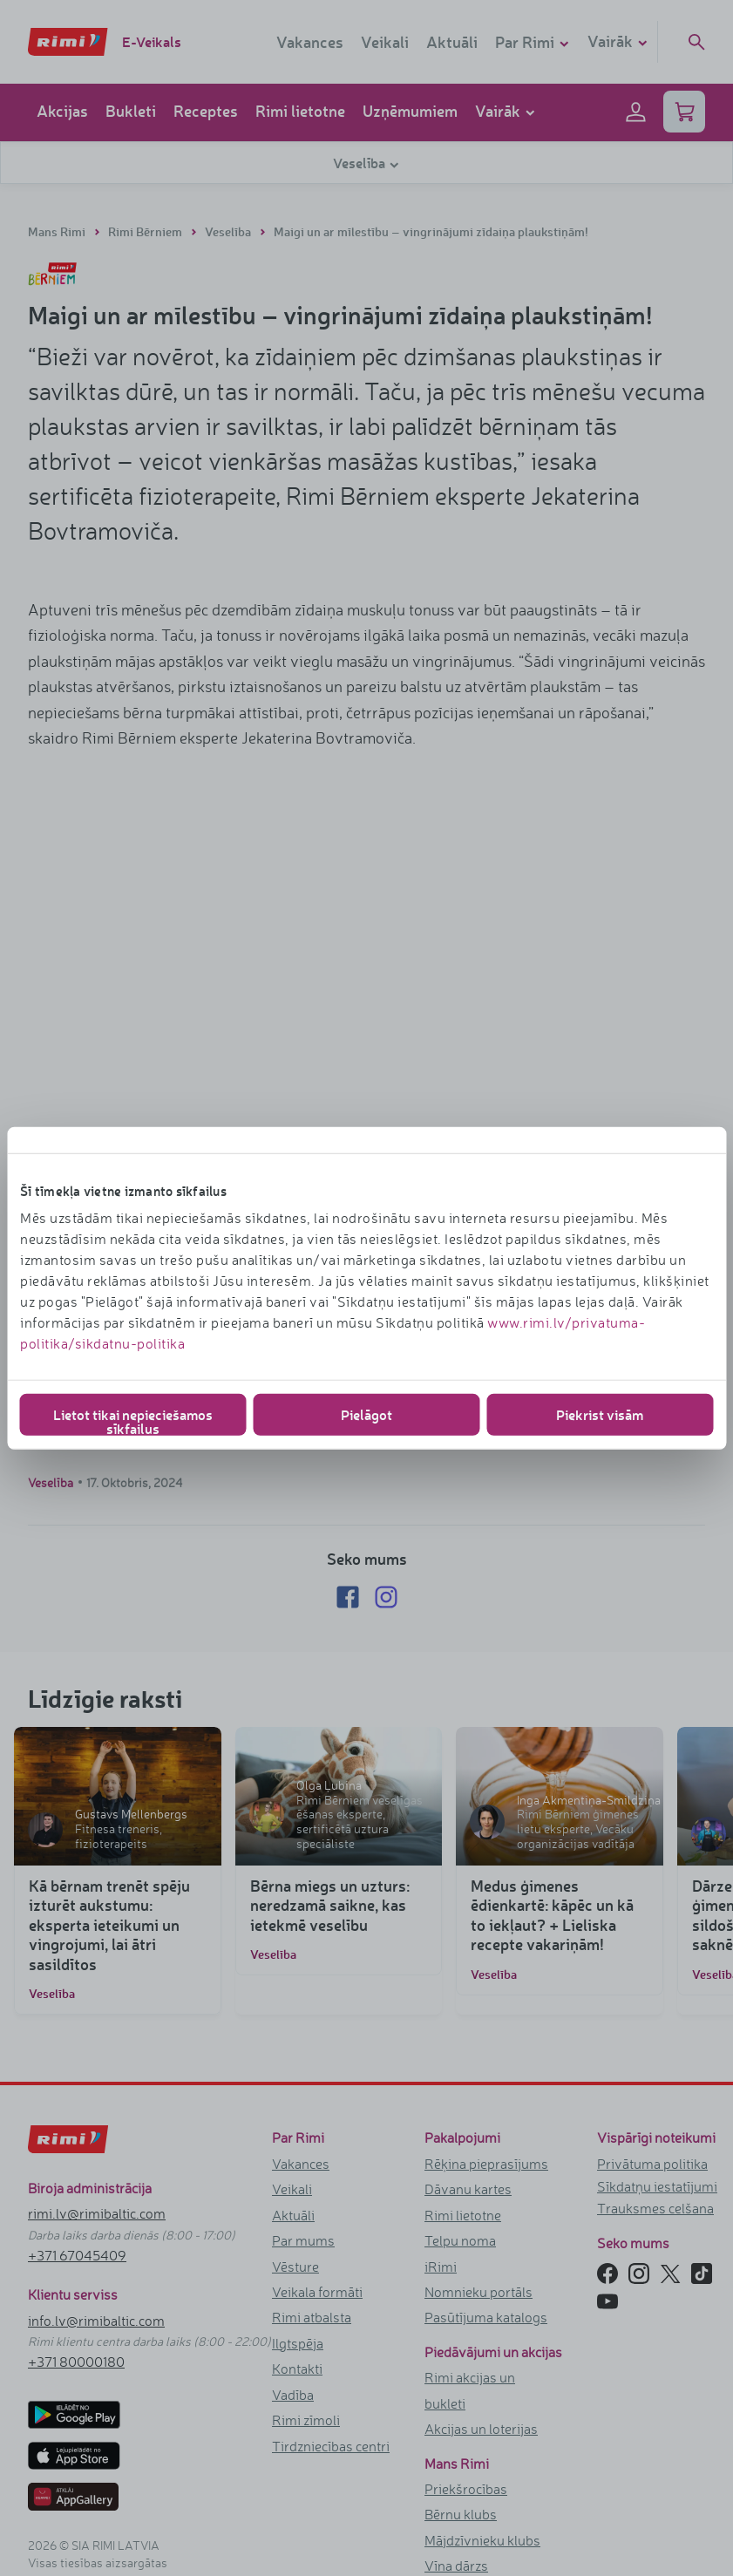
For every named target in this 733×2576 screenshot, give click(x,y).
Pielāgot (366, 1414)
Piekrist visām (599, 1414)
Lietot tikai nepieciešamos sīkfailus (133, 1420)
